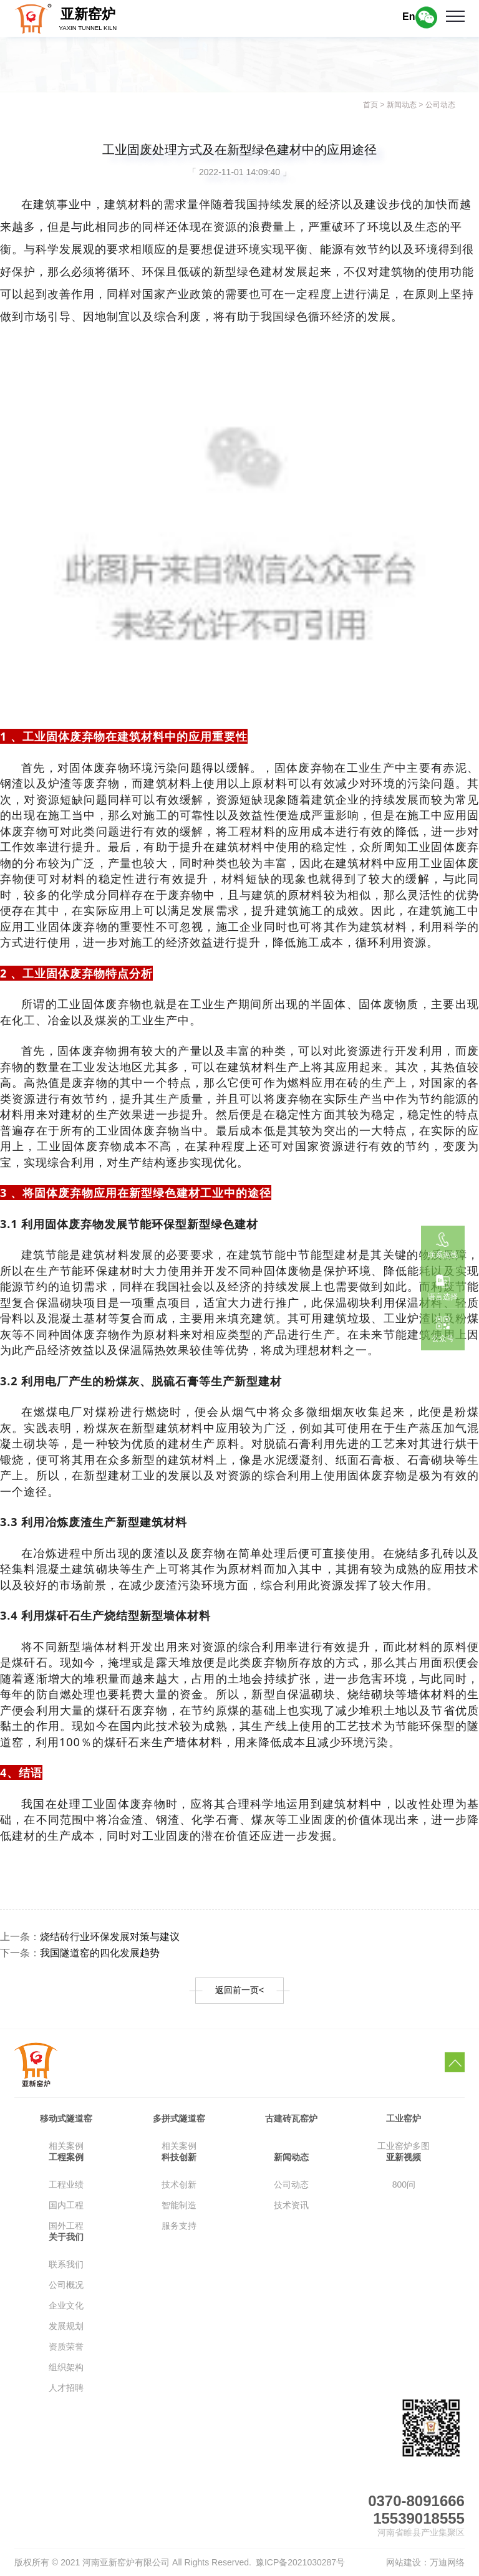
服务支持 (179, 2226)
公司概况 (66, 2285)
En (408, 16)
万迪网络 (447, 2562)
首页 (370, 104)
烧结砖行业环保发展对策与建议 (110, 1936)
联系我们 (66, 2264)
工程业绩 (66, 2184)
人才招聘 (66, 2388)
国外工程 (66, 2226)
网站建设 (403, 2562)
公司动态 (440, 104)
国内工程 (66, 2205)
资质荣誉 (66, 2347)
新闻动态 (402, 104)
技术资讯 (291, 2205)
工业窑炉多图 (403, 2146)
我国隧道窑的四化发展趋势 (100, 1953)
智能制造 (179, 2205)
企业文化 (66, 2305)
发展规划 (66, 2326)
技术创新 (179, 2184)
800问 (403, 2184)
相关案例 (66, 2146)
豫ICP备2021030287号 (300, 2562)
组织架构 (66, 2367)
